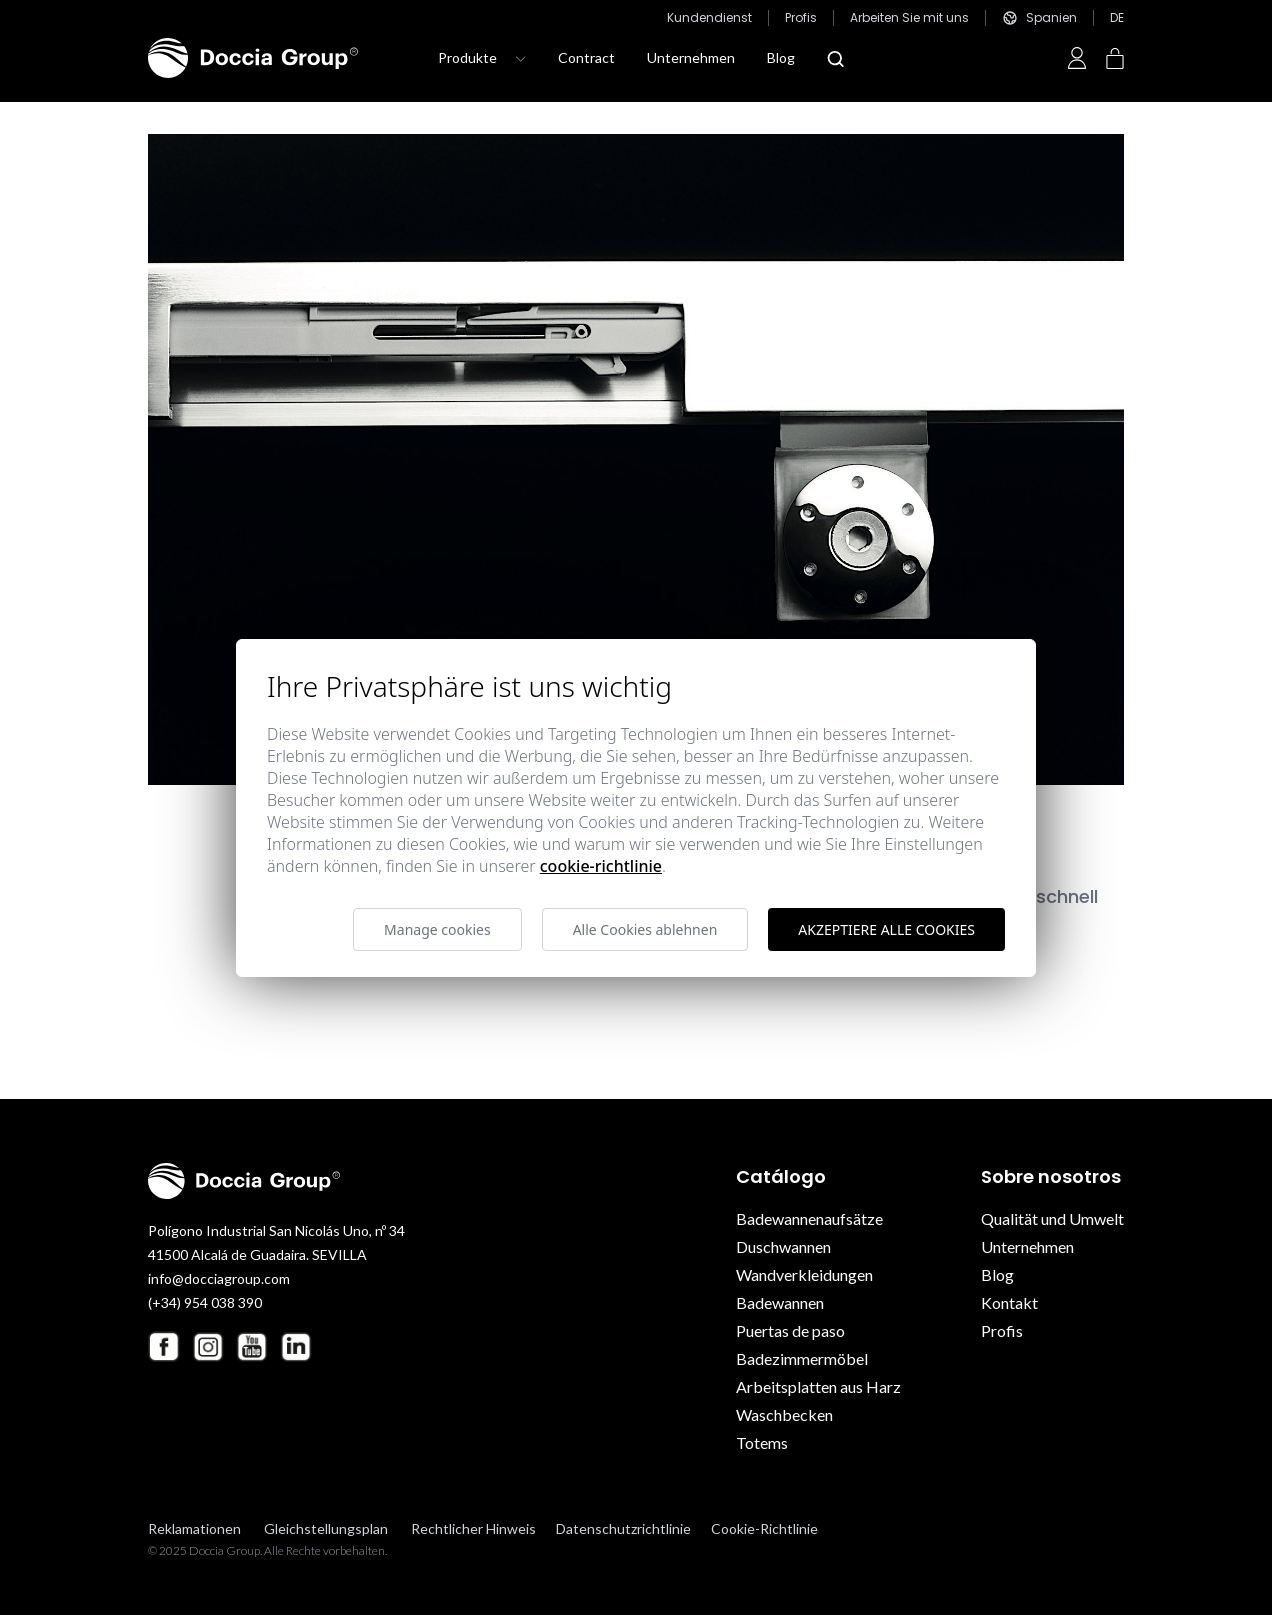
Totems (762, 1442)
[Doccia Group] (253, 58)
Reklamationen (194, 1528)
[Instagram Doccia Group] (208, 1347)
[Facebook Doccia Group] (164, 1346)
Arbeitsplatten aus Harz (818, 1386)
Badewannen (780, 1302)
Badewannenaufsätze (809, 1218)
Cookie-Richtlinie (764, 1528)
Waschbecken (784, 1414)
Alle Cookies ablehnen (645, 929)
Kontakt (1009, 1302)
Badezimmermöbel (802, 1358)
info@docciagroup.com (219, 1278)
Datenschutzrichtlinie (623, 1528)
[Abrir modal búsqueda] (835, 59)
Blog (781, 57)
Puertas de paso (790, 1330)
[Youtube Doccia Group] (252, 1347)
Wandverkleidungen (804, 1274)
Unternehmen (691, 57)
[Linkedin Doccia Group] (296, 1347)
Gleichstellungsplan (326, 1528)
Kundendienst (709, 18)
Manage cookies (437, 929)
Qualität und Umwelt (1052, 1218)
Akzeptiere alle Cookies (886, 929)
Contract (586, 57)
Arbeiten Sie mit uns (909, 18)
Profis (801, 18)
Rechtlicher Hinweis (473, 1528)
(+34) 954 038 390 (205, 1302)
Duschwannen (783, 1246)
